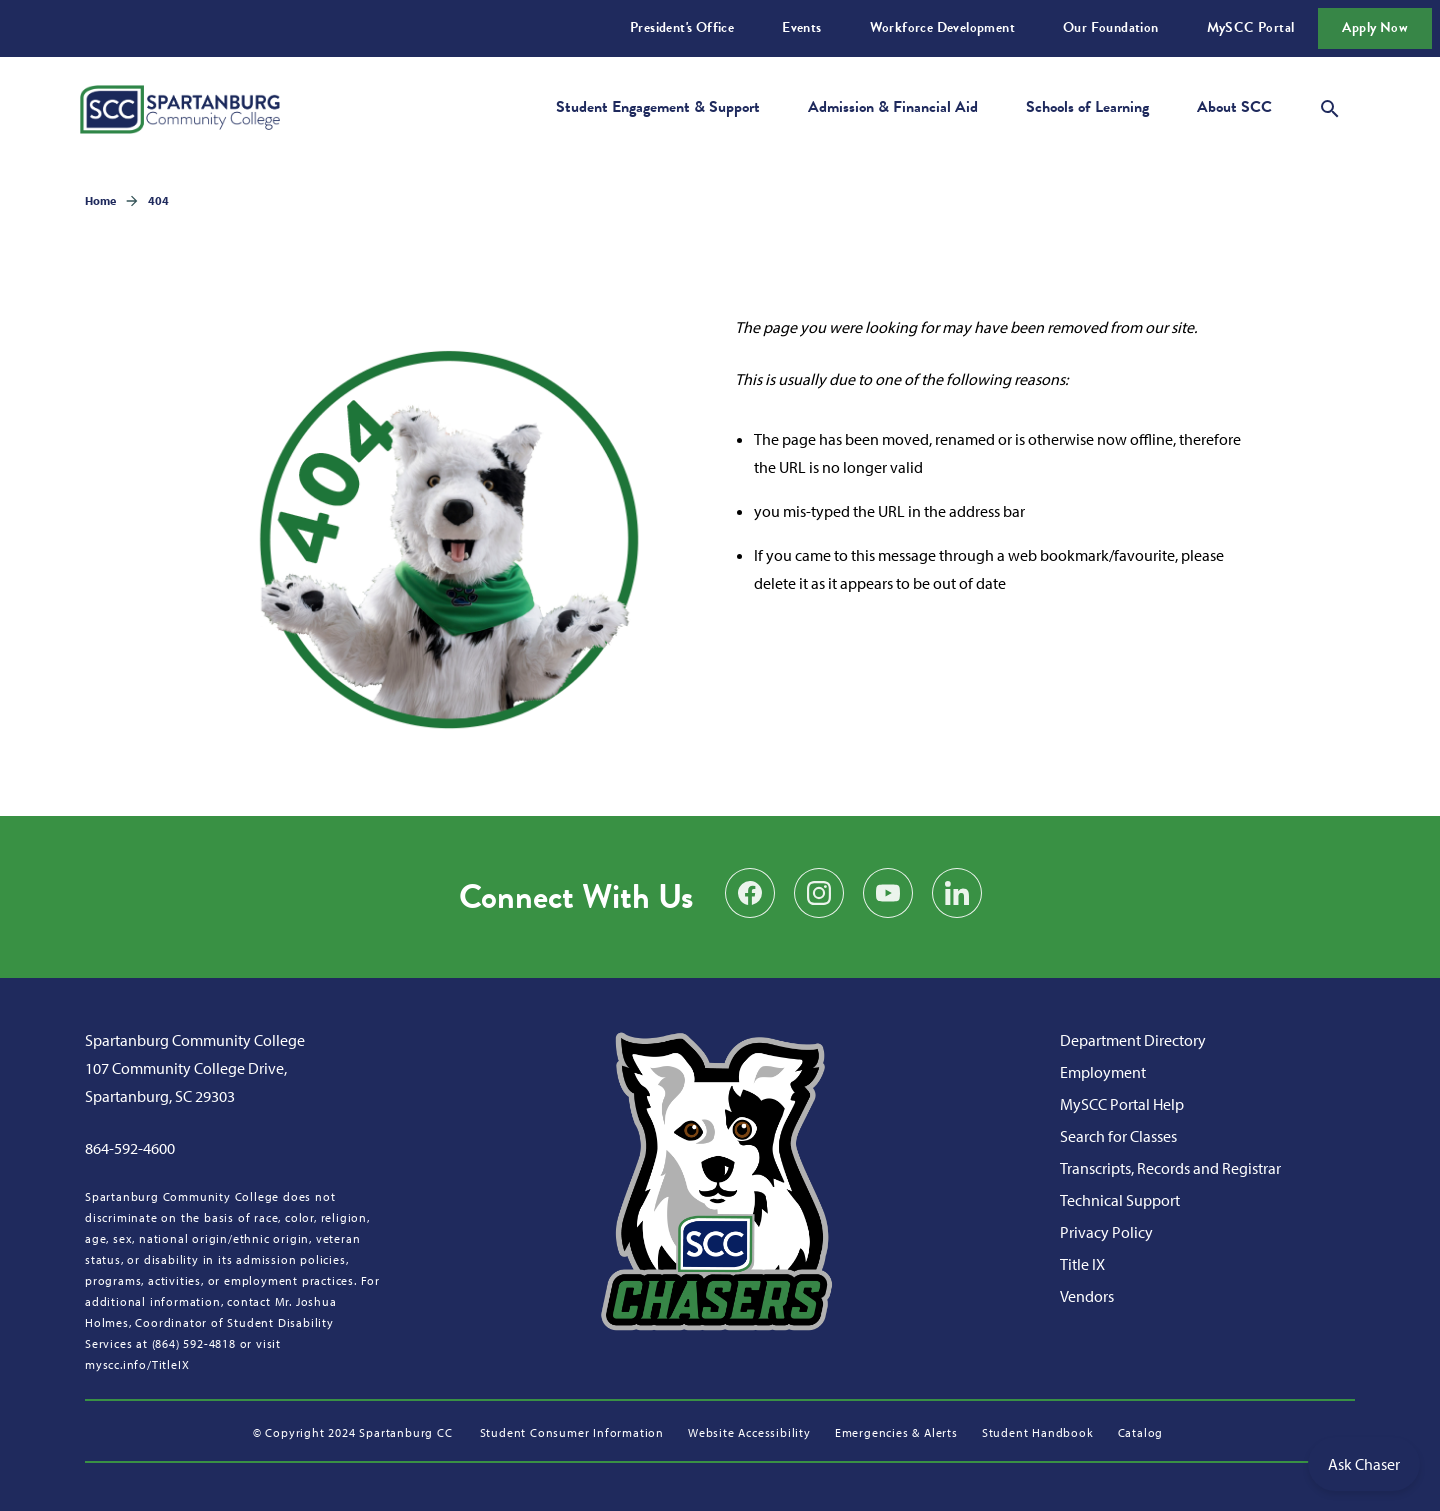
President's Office (682, 27)
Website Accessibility (749, 1432)
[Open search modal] (1330, 106)
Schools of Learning (1087, 107)
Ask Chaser (1364, 1464)
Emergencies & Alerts (896, 1432)
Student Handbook (1038, 1432)
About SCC (1234, 107)
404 (158, 200)
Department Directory (1133, 1040)
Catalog (1141, 1432)
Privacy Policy (1106, 1232)
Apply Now (1375, 27)
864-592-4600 (130, 1148)
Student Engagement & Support (658, 107)
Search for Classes (1118, 1136)
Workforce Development (942, 27)
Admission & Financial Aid (893, 107)
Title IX (1082, 1264)
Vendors (1087, 1296)
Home (100, 200)
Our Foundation (1111, 27)
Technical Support (1120, 1200)
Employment (1103, 1072)
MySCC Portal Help (1122, 1104)
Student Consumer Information (572, 1432)
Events (801, 27)
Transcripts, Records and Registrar (1170, 1168)
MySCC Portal (1251, 27)
